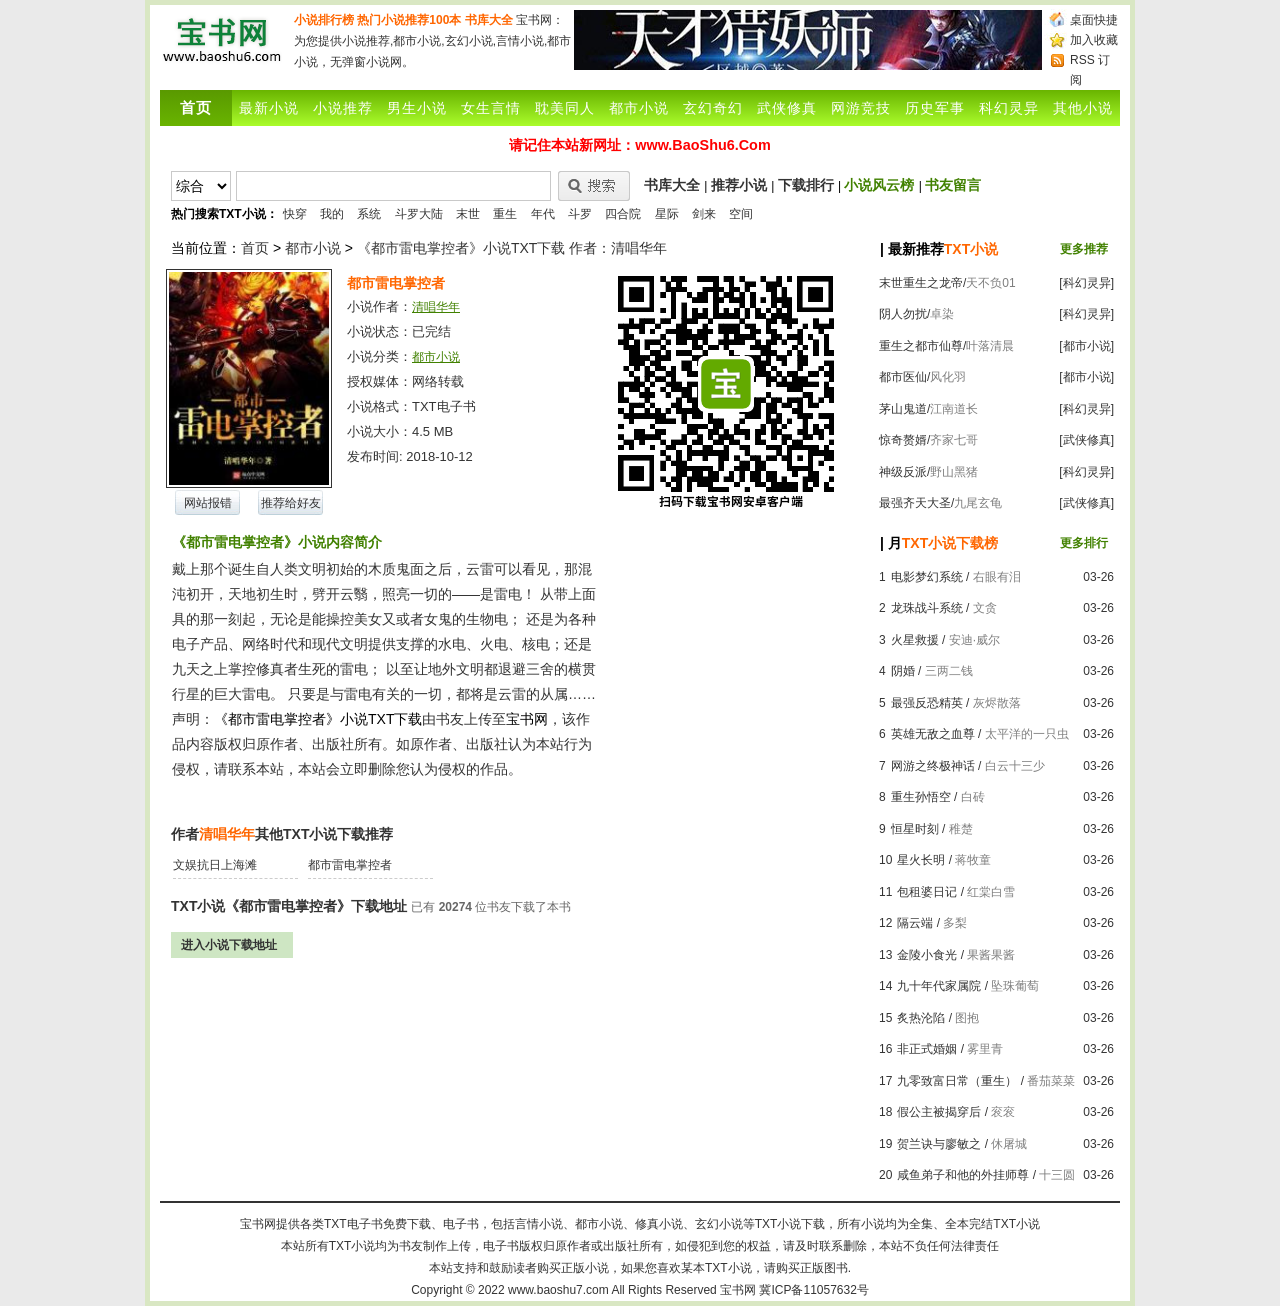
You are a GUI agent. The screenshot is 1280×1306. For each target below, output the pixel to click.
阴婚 (903, 671)
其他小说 (1083, 108)
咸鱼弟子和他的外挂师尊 (963, 1175)
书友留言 (953, 185)
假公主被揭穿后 (939, 1112)
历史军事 (935, 108)
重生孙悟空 (921, 797)
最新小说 (269, 108)
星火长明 (921, 860)
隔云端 (915, 923)
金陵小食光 (927, 955)
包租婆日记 (927, 892)
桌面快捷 (1094, 20)
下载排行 (806, 185)
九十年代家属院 (939, 986)
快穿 (295, 214)
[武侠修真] (1086, 440)
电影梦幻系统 (927, 577)
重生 (505, 214)
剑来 (704, 214)
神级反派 (903, 472)
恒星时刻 (915, 829)
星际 (667, 214)
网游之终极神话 (933, 766)
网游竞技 (861, 108)
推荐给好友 (291, 503)
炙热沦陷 (921, 1018)
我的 (332, 214)
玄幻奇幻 (713, 108)
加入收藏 (1094, 40)
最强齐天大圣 (915, 503)
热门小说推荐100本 (409, 20)
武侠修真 (787, 108)
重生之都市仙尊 (921, 346)
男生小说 (417, 108)
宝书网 (738, 1290)
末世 (468, 214)
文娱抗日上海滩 (215, 865)
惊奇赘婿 (903, 440)
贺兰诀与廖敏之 (939, 1144)
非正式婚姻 (927, 1049)
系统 (369, 214)
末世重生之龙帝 (921, 283)
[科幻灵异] (1086, 283)
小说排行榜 (324, 20)
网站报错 (208, 503)
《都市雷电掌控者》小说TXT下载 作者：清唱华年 (512, 248)
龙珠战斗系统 (927, 608)
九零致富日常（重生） (957, 1081)
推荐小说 (739, 185)
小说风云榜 (879, 185)
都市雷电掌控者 (350, 865)
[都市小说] (1086, 346)
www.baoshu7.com (558, 1290)
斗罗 (580, 214)
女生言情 (491, 108)
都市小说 (639, 108)
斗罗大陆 (419, 214)
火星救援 (915, 640)
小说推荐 (343, 108)
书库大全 (489, 20)
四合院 (623, 214)
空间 (741, 214)
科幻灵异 (1009, 108)
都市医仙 (903, 377)
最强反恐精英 (927, 703)
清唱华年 (436, 307)
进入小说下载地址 (229, 945)
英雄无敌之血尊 (933, 734)
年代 (543, 214)
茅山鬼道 (903, 409)
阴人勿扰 (903, 314)
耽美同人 (565, 108)
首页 (255, 248)
